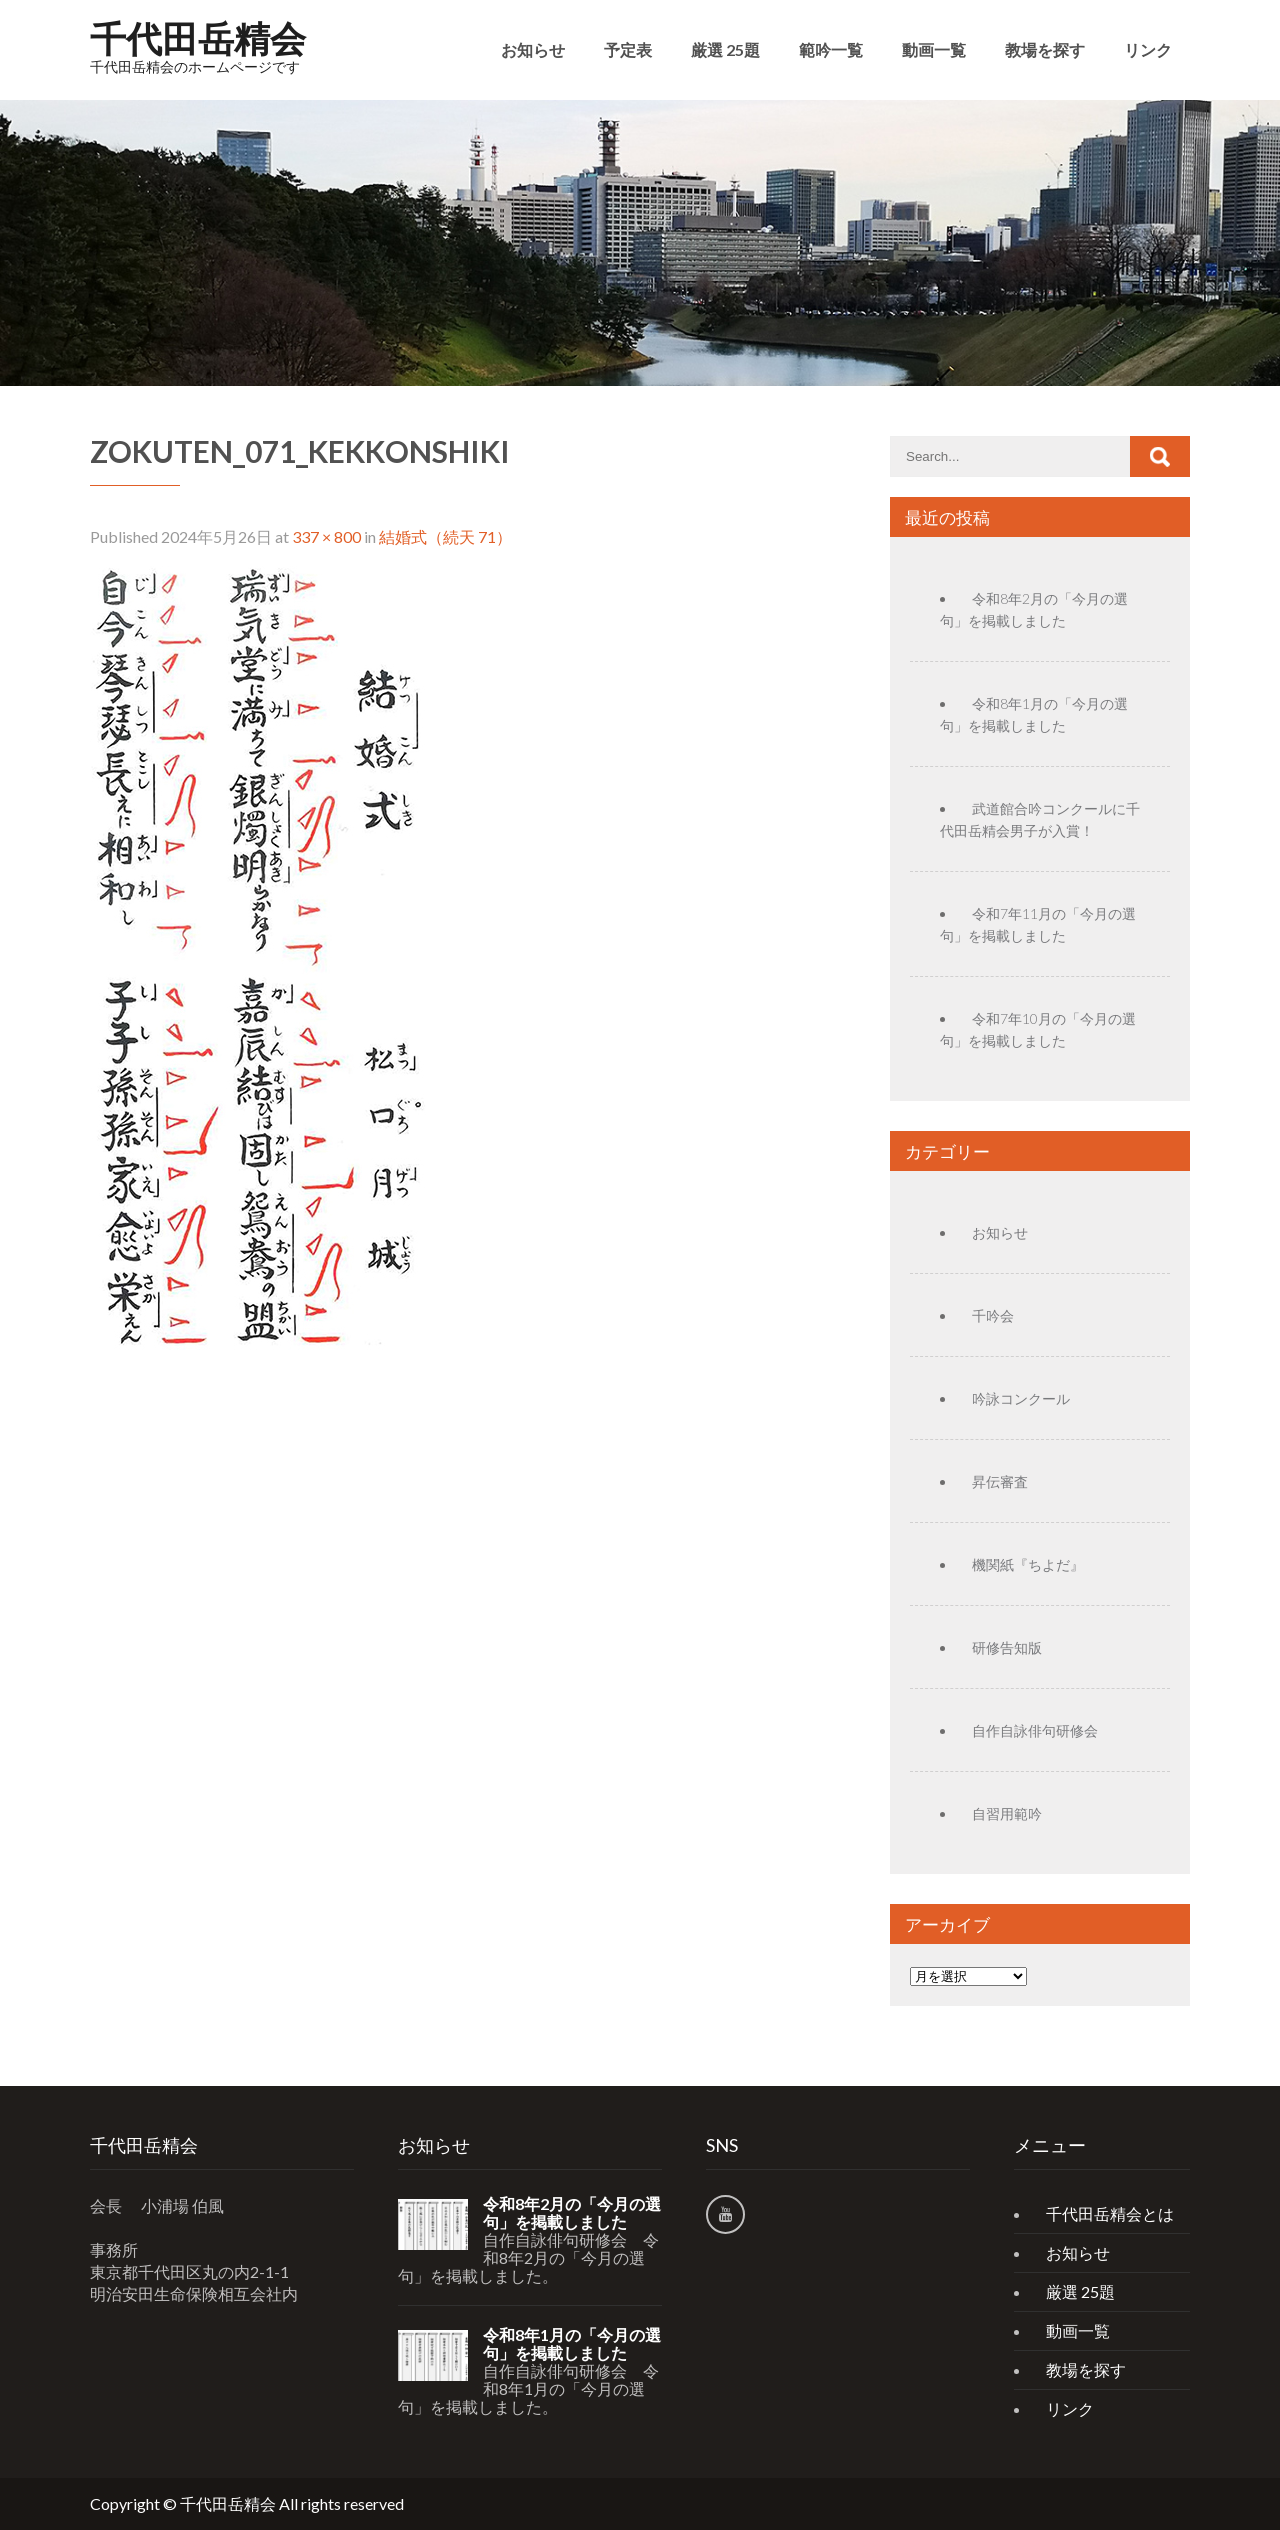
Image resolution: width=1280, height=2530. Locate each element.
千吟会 (993, 1315)
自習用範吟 (1007, 1813)
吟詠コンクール (1021, 1398)
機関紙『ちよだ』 (1028, 1564)
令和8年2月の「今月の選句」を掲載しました (572, 2213)
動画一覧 (934, 49)
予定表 (628, 49)
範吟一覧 (831, 49)
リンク (1148, 49)
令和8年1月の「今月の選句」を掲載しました (572, 2344)
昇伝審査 (1000, 1481)
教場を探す (1045, 49)
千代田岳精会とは (1110, 2213)
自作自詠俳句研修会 (1035, 1730)
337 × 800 (326, 536)
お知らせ (533, 49)
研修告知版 (1007, 1647)
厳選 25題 (725, 49)
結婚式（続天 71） (445, 536)
